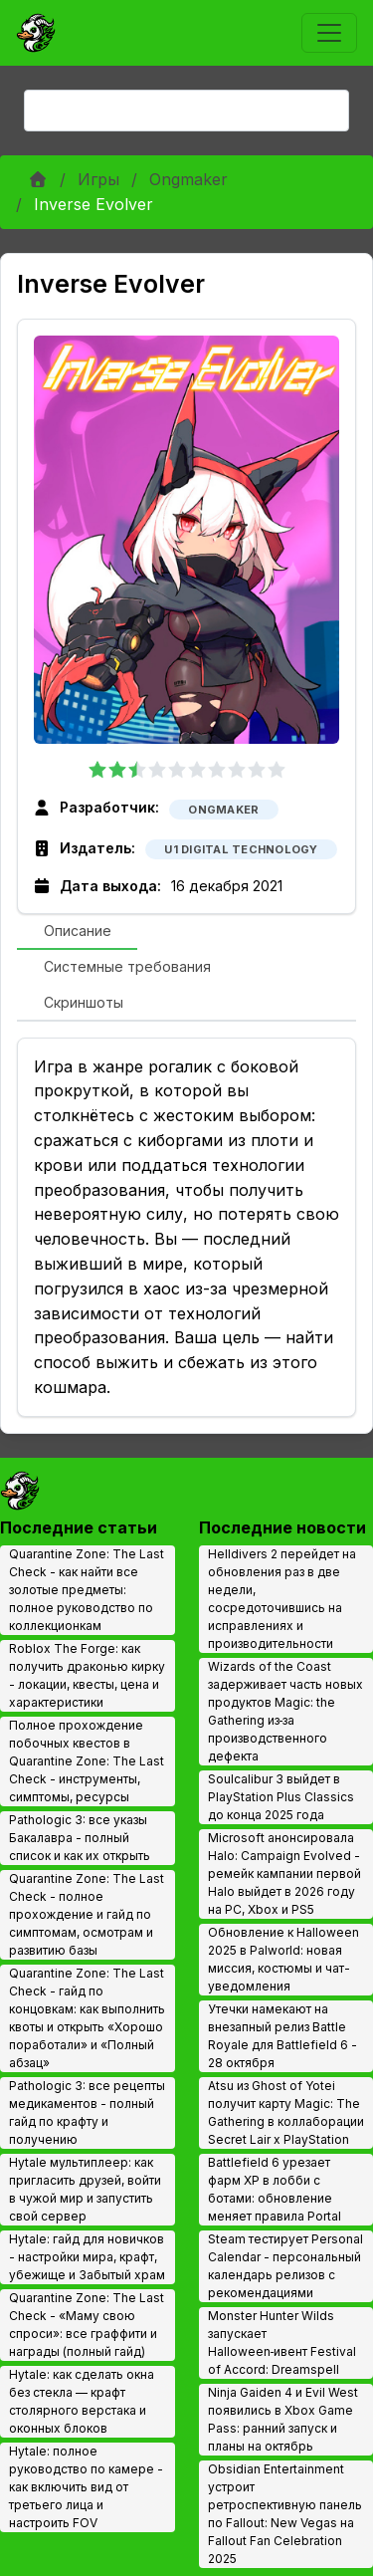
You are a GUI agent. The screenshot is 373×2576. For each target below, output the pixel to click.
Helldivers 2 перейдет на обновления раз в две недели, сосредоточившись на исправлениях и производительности (282, 1598)
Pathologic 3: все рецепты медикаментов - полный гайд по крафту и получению (87, 2112)
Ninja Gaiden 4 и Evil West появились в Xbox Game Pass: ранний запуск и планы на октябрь (283, 2419)
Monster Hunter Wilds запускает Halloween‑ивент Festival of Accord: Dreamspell (282, 2342)
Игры (98, 179)
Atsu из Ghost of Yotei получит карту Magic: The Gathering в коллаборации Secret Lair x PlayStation (286, 2112)
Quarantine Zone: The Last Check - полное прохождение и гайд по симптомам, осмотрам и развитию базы (86, 1914)
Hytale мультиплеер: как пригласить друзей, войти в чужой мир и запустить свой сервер (85, 2189)
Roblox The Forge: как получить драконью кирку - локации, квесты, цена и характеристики (87, 1675)
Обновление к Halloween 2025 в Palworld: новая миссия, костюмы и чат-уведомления (283, 1959)
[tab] (77, 932)
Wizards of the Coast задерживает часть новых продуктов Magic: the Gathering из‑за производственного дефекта (285, 1711)
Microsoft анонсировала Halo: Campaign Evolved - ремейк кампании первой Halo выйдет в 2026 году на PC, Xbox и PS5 (284, 1873)
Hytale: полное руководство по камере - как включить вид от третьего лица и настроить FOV (86, 2487)
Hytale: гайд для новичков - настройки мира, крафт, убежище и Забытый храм (87, 2256)
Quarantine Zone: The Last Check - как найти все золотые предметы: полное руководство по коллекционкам (86, 1589)
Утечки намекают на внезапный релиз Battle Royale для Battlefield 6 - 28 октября (282, 2035)
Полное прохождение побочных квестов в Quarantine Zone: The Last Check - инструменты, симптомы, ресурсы (86, 1761)
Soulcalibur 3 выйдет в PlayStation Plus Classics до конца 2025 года (281, 1796)
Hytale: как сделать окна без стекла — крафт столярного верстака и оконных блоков (81, 2401)
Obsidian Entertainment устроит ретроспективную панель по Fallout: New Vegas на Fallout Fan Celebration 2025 (285, 2513)
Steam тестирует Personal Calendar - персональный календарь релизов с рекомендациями (285, 2265)
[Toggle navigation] (329, 33)
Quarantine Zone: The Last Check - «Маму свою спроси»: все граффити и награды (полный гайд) (86, 2324)
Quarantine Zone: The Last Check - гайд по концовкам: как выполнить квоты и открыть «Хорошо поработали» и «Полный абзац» (87, 2018)
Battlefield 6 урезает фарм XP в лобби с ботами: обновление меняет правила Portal (274, 2189)
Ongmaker (188, 179)
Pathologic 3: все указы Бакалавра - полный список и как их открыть (79, 1837)
